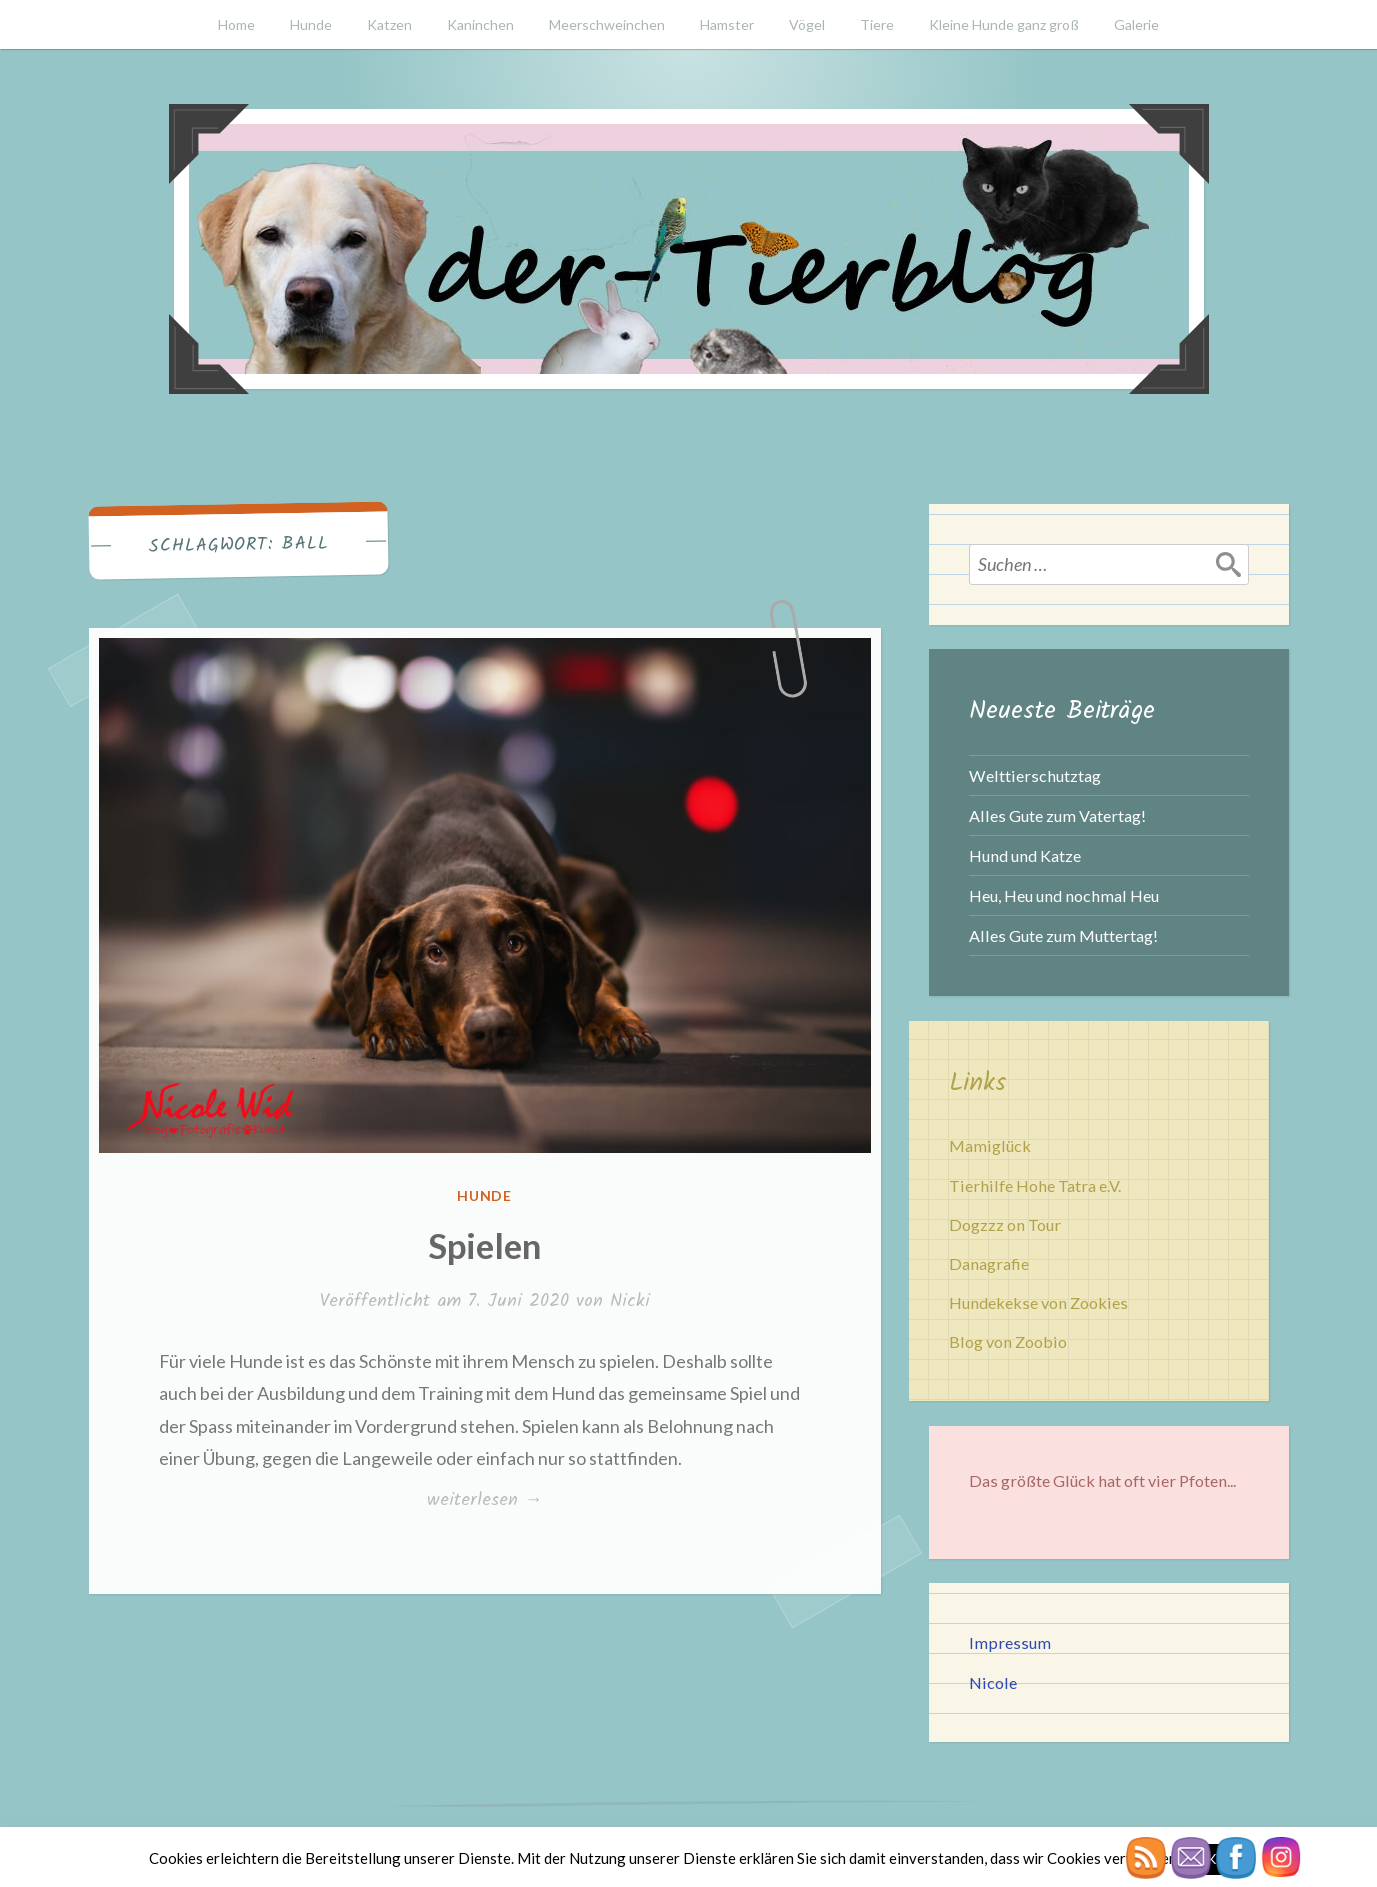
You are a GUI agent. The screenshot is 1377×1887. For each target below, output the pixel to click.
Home (236, 24)
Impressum (1010, 1642)
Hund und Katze (1025, 855)
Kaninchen (480, 24)
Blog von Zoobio (1008, 1341)
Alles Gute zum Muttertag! (1063, 935)
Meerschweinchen (607, 24)
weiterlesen (484, 1500)
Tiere (877, 24)
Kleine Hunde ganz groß (1004, 24)
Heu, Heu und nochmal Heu (1064, 895)
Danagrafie (989, 1263)
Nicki (630, 1301)
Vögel (807, 24)
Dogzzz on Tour (1005, 1224)
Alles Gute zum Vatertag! (1057, 815)
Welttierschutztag (1035, 775)
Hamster (727, 24)
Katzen (389, 24)
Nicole (993, 1682)
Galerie (1136, 24)
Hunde (311, 24)
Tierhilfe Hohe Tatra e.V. (1035, 1185)
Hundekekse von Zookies (1038, 1302)
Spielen (484, 1245)
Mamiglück (990, 1145)
